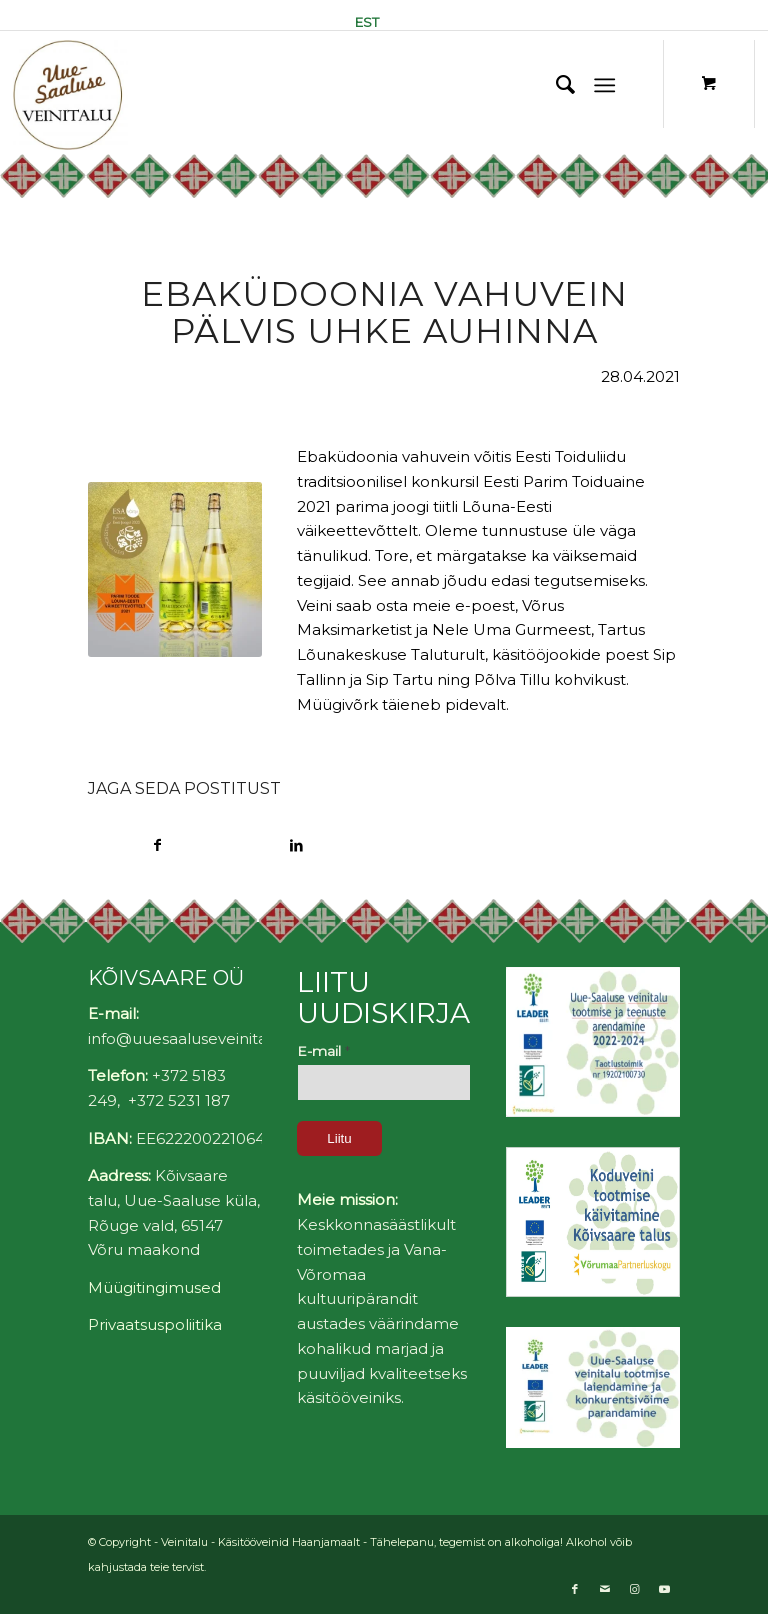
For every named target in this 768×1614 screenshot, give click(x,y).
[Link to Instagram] (635, 1589)
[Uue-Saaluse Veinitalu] (70, 95)
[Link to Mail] (605, 1589)
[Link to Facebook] (575, 1589)
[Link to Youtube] (665, 1589)
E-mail (323, 1051)
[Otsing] (555, 85)
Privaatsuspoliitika (155, 1324)
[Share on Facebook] (157, 845)
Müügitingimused (154, 1287)
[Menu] (604, 85)
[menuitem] (362, 22)
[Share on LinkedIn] (296, 845)
